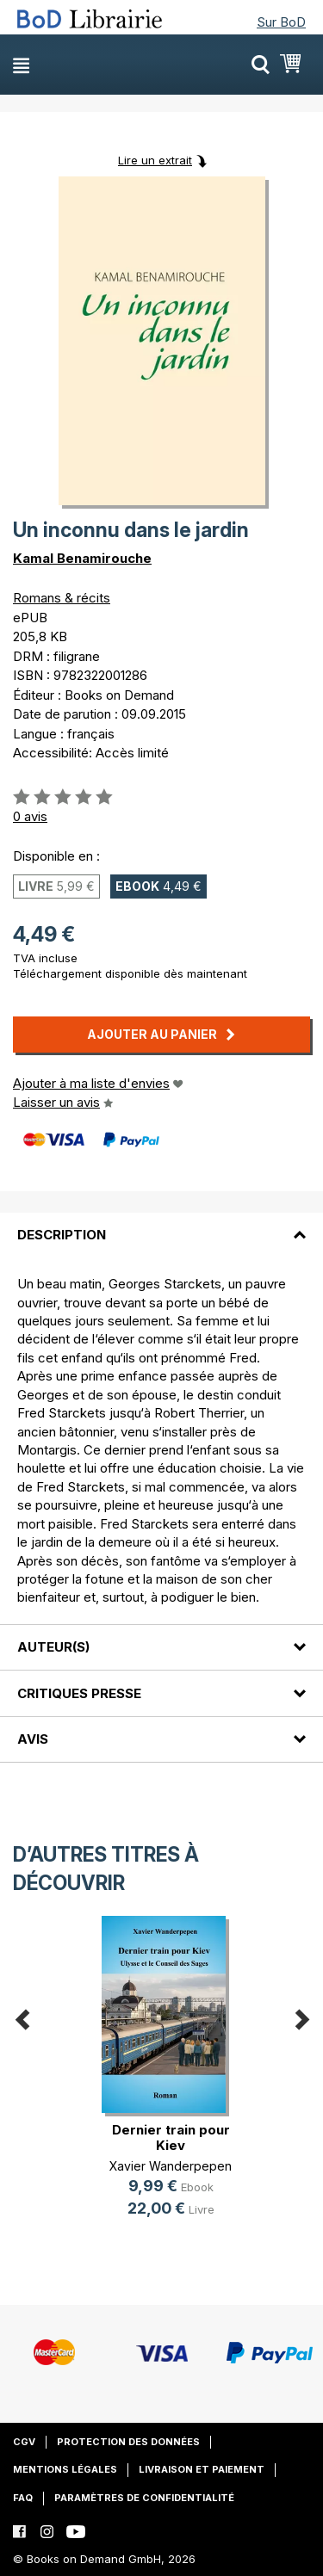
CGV (24, 2442)
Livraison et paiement (201, 2469)
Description (61, 1234)
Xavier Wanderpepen (170, 2166)
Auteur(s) (53, 1647)
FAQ (23, 2498)
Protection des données (128, 2442)
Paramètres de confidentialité (144, 2498)
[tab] (161, 1224)
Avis (32, 1739)
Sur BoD (281, 22)
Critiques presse (79, 1693)
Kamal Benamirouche (82, 558)
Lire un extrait (155, 160)
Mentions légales (65, 2469)
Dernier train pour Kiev (171, 2137)
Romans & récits (61, 598)
